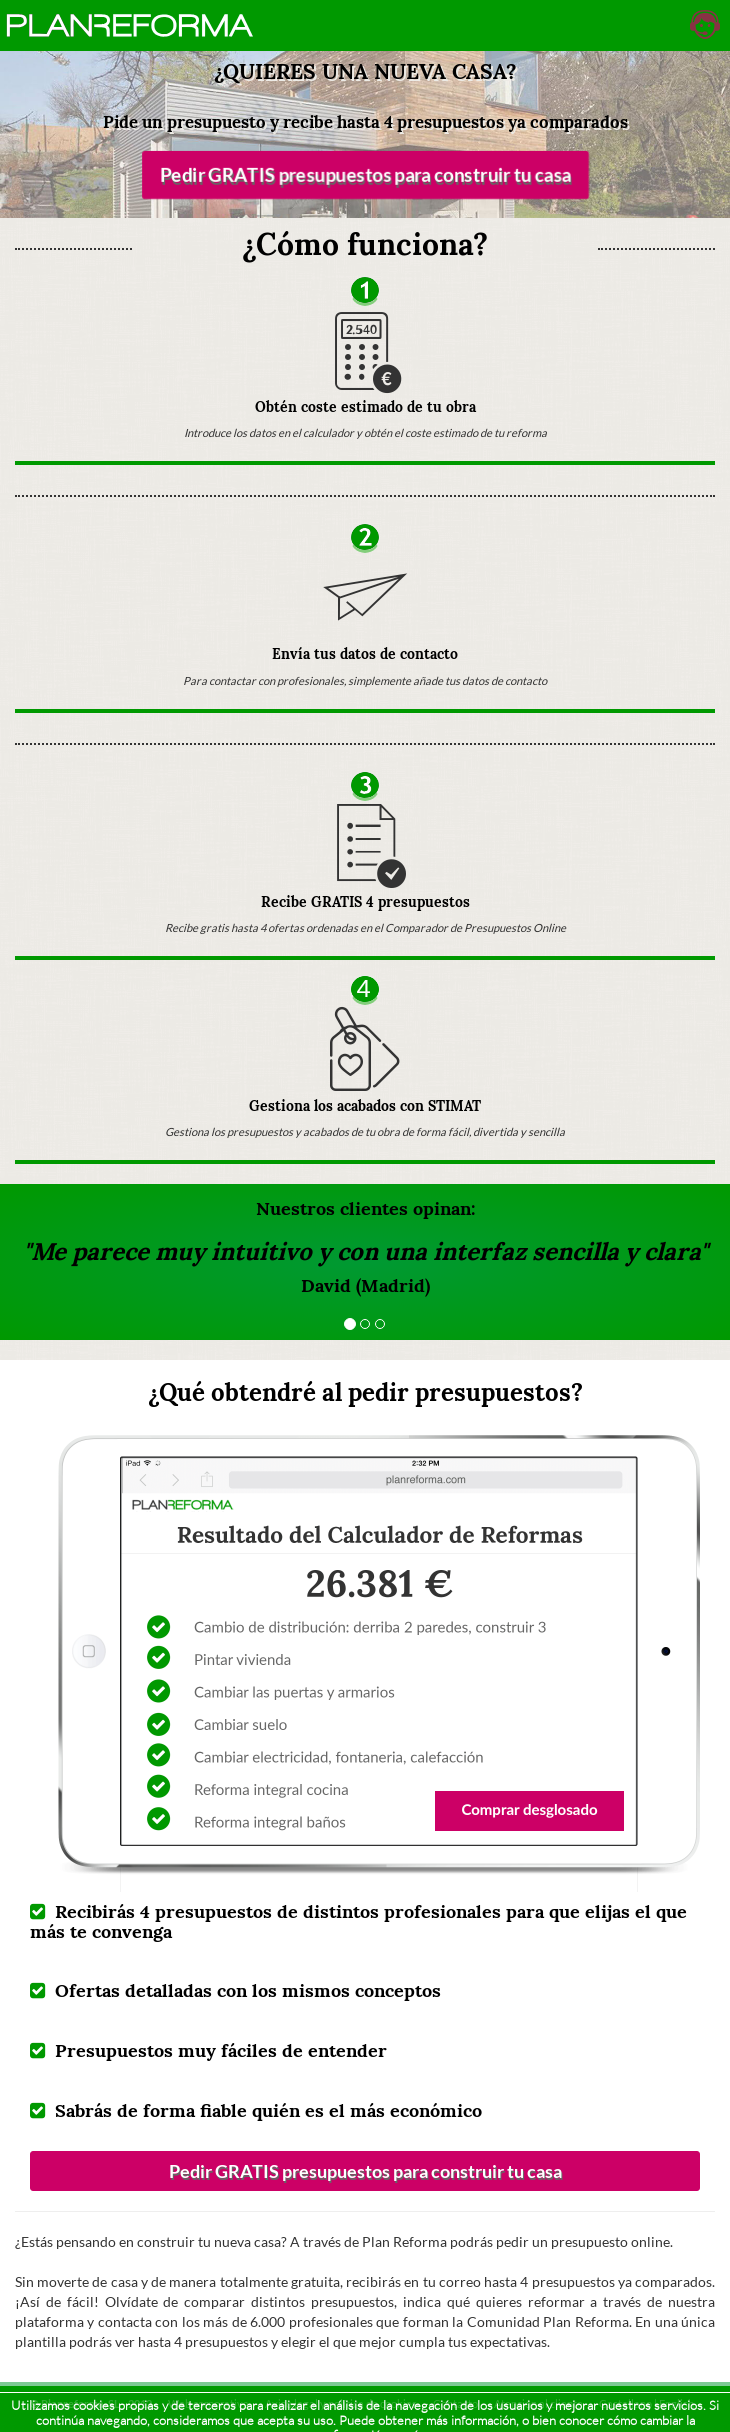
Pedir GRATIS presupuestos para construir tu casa (364, 175)
